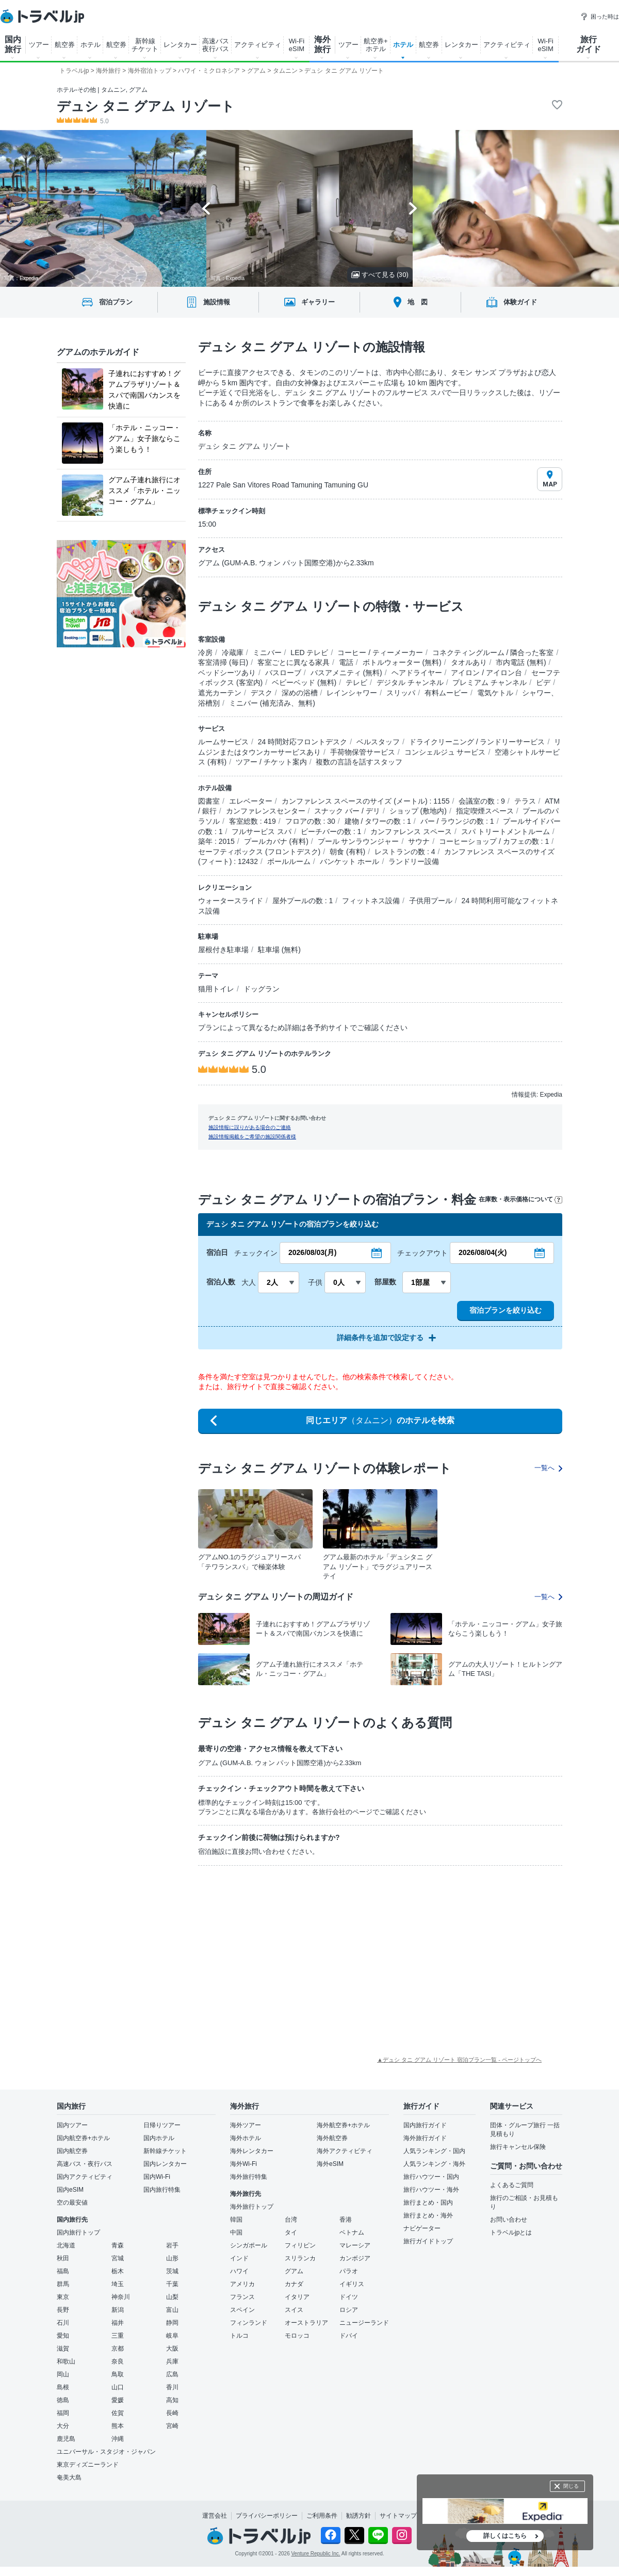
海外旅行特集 (248, 2176)
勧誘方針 (358, 2515)
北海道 (66, 2245)
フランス (242, 2297)
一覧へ (548, 1468)
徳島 (63, 2400)
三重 (117, 2335)
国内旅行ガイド (425, 2125)
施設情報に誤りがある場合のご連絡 (249, 1127)
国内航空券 (72, 2151)
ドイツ (348, 2297)
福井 (117, 2322)
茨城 (172, 2271)
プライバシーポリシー (267, 2515)
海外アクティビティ (344, 2151)
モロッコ (297, 2335)
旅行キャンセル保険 (518, 2146)
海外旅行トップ (251, 2206)
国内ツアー (72, 2125)
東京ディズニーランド (88, 2464)
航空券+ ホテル (376, 45)
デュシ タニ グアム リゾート (146, 106)
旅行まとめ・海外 (428, 2215)
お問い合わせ (508, 2219)
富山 (172, 2309)
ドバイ (348, 2335)
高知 (172, 2400)
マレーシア (354, 2245)
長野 (63, 2309)
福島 (63, 2271)
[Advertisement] (262, 1950)
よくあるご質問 (511, 2185)
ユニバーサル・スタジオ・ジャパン (106, 2451)
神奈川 (120, 2297)
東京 (63, 2297)
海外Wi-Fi (243, 2163)
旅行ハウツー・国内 (431, 2176)
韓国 (236, 2219)
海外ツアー (245, 2125)
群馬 (63, 2284)
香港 (345, 2219)
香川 (172, 2387)
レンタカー (180, 44)
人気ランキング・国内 (434, 2151)
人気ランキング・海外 (434, 2163)
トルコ (239, 2335)
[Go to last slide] (206, 208)
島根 (63, 2387)
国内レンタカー (165, 2163)
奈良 (117, 2361)
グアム (294, 2271)
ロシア (348, 2309)
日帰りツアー (162, 2125)
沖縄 (117, 2438)
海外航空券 (332, 2138)
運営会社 (214, 2515)
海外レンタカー (251, 2151)
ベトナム (351, 2232)
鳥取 (117, 2374)
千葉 (172, 2284)
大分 (63, 2426)
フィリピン (300, 2245)
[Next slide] (413, 208)
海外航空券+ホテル (343, 2125)
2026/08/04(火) (483, 1252)
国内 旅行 (13, 44)
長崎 (172, 2413)
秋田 (63, 2258)
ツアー (39, 44)
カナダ (294, 2284)
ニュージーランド (364, 2322)
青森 (117, 2245)
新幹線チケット (165, 2151)
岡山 (63, 2374)
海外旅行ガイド (425, 2138)
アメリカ (242, 2284)
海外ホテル (245, 2138)
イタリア (297, 2297)
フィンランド (248, 2322)
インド (239, 2258)
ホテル (90, 44)
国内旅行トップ (78, 2232)
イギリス (351, 2284)
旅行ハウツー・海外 (431, 2189)
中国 (236, 2232)
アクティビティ (257, 44)
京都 (117, 2348)
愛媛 (117, 2400)
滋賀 (63, 2348)
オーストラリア (306, 2322)
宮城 (117, 2258)
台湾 (291, 2219)
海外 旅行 (322, 44)
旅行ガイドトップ (428, 2241)
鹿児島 (66, 2438)
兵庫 (172, 2361)
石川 (63, 2322)
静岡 (172, 2322)
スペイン (242, 2309)
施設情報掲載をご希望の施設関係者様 (252, 1136)
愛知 (63, 2335)
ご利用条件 (321, 2515)
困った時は (599, 16)
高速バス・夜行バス (84, 2163)
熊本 (117, 2426)
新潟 (117, 2309)
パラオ (348, 2271)
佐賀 (117, 2413)
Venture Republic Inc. (315, 2553)
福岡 (63, 2413)
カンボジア (354, 2258)
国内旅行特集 (162, 2189)
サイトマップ (398, 2515)
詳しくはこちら (505, 2535)
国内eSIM (70, 2189)
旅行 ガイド (588, 44)
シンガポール (248, 2245)
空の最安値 (72, 2202)
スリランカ (300, 2258)
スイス (294, 2309)
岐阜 (172, 2335)
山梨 (172, 2297)
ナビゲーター (422, 2228)
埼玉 (117, 2284)
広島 (172, 2374)
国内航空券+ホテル (83, 2138)
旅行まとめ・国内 (428, 2202)
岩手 (172, 2245)
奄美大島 (69, 2477)
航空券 (65, 44)
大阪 (172, 2348)
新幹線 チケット (145, 45)
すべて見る (380, 275)
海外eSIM (330, 2163)
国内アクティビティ (84, 2176)
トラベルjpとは (511, 2232)
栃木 (117, 2271)
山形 (172, 2258)
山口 (117, 2387)
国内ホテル (158, 2138)
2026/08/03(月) (312, 1252)
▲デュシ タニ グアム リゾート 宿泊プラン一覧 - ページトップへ (459, 2060)
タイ (291, 2232)
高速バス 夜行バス (215, 45)
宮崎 (172, 2426)
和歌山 (66, 2361)
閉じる (571, 2486)
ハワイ (239, 2271)
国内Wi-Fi (156, 2176)
